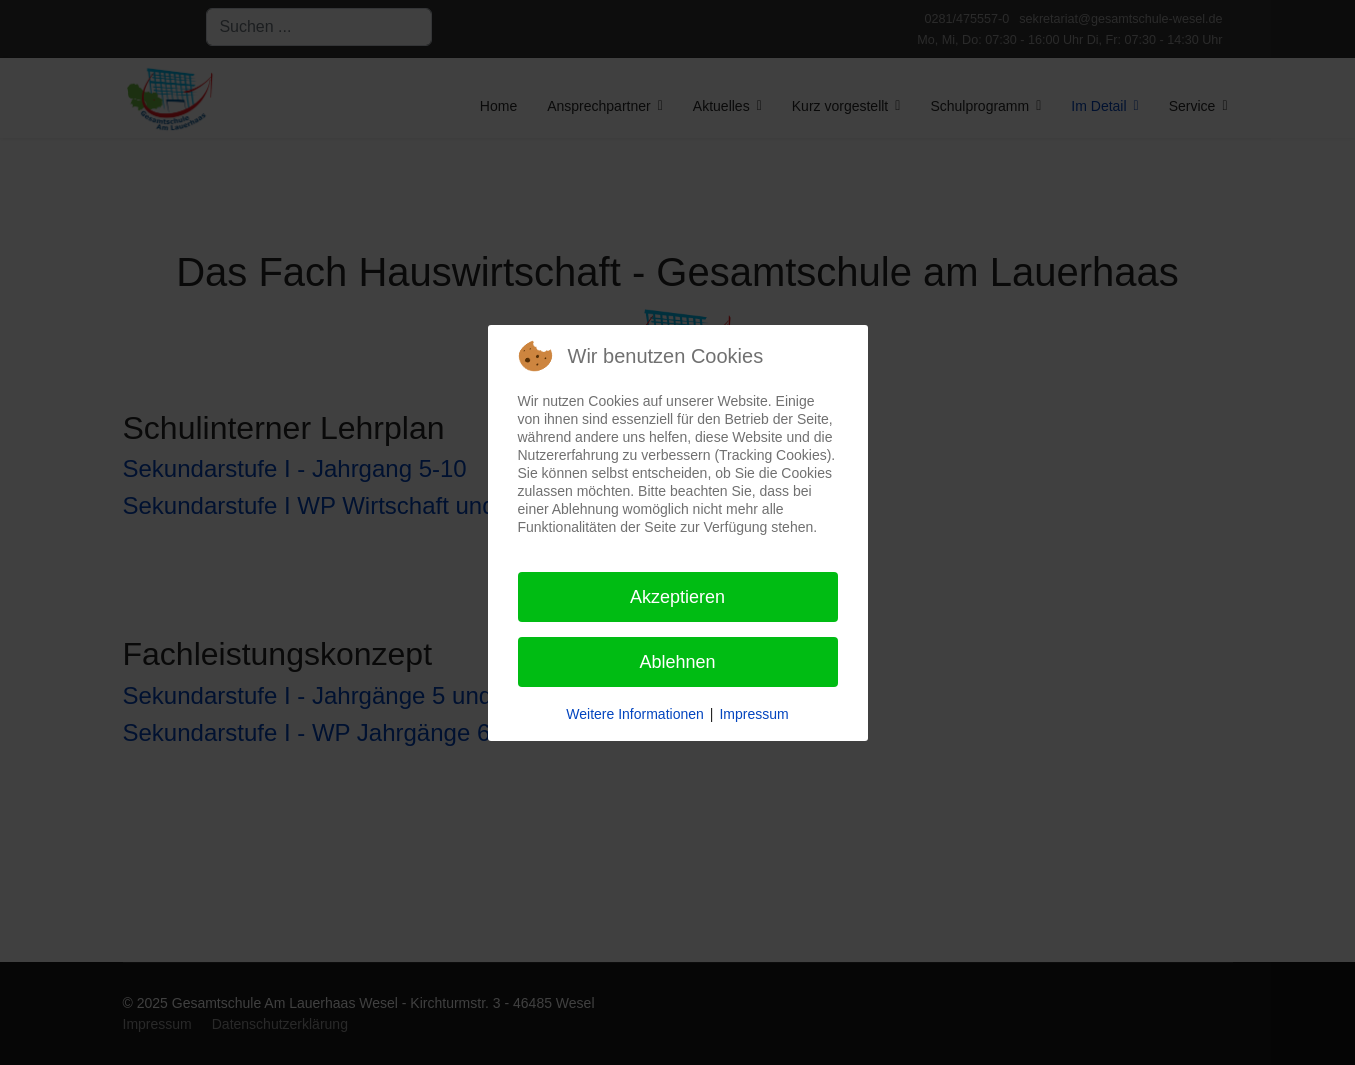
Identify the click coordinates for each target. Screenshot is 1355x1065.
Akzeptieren (677, 597)
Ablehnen (677, 662)
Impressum (753, 714)
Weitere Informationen (634, 714)
